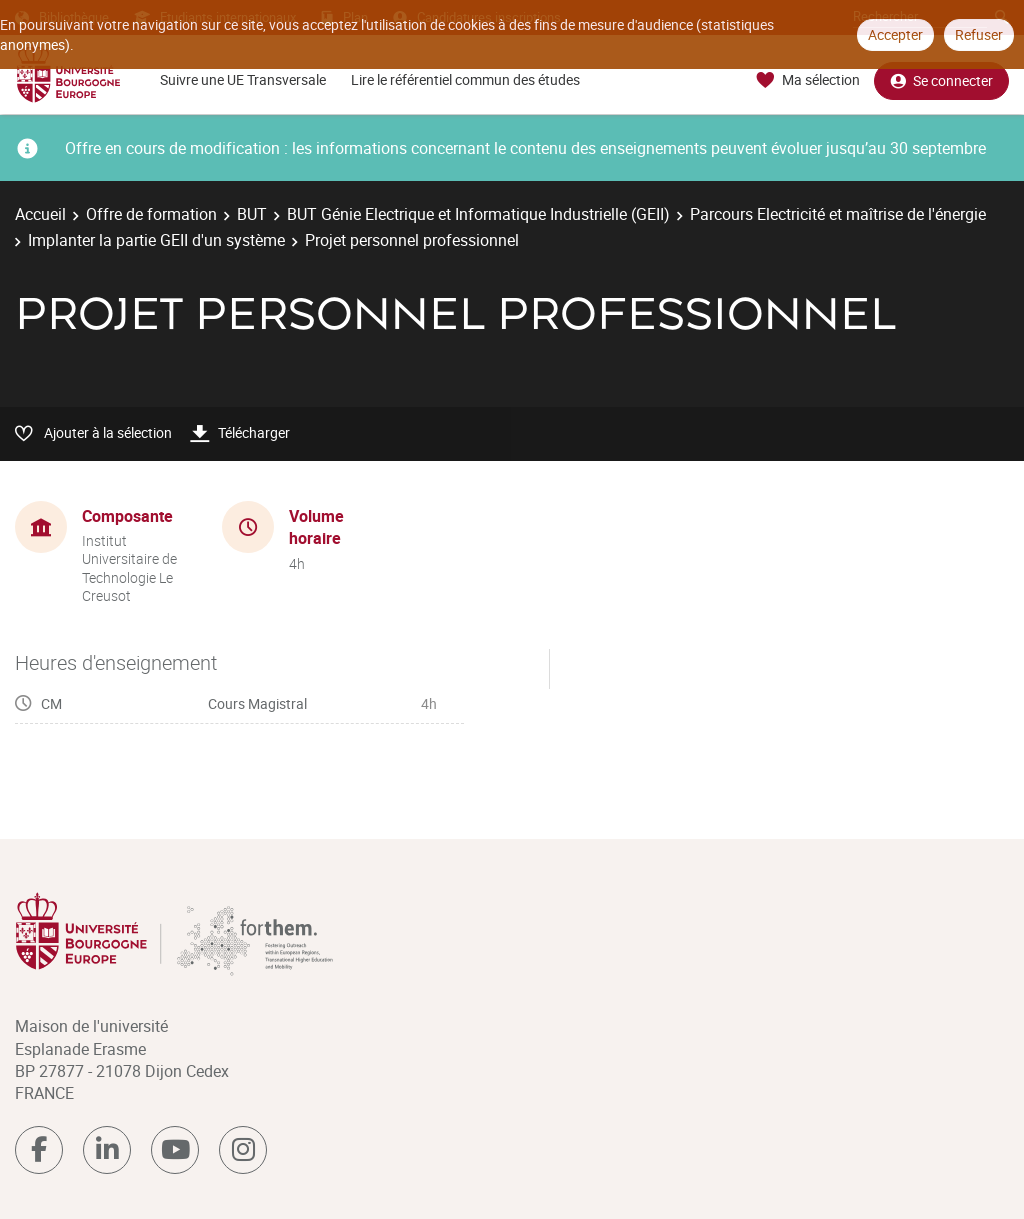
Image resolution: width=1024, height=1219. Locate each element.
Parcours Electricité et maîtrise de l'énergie (838, 214)
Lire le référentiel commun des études (465, 79)
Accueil (40, 214)
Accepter (895, 34)
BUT (252, 214)
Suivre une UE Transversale (243, 79)
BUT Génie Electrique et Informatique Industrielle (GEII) (478, 214)
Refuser (979, 34)
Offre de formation (151, 214)
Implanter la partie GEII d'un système (156, 240)
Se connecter (941, 80)
